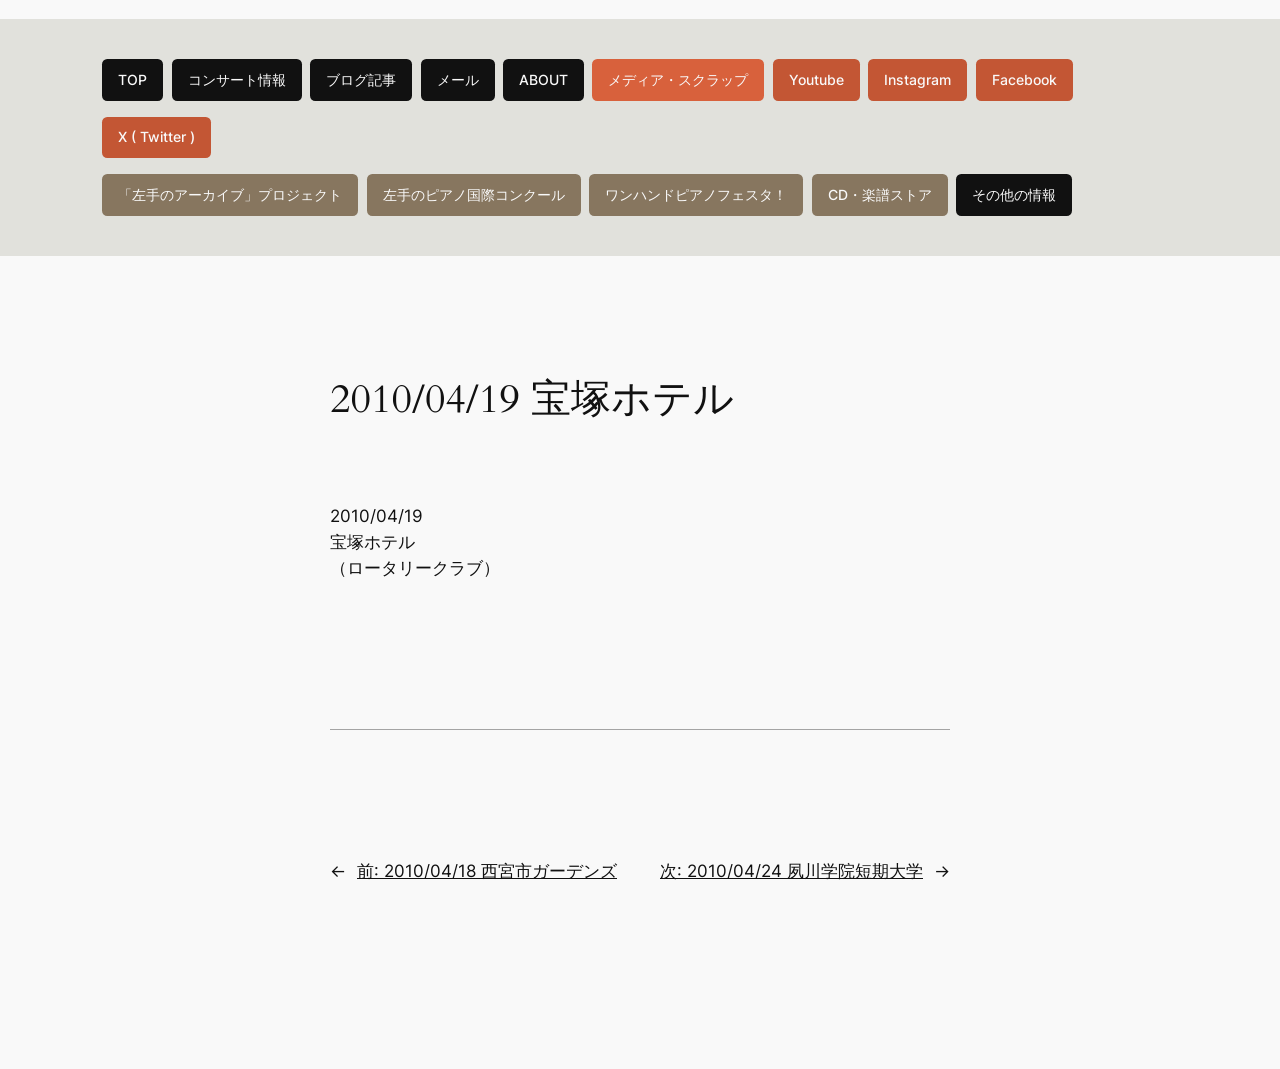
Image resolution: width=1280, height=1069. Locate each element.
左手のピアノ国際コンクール (474, 194)
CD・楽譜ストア (880, 194)
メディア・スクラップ (678, 79)
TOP (132, 79)
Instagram (917, 79)
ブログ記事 (361, 79)
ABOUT (543, 79)
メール (458, 79)
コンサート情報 (237, 79)
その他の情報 (1014, 194)
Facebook (1024, 79)
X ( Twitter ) (156, 136)
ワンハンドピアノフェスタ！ (696, 194)
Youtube (816, 79)
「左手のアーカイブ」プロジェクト (230, 194)
